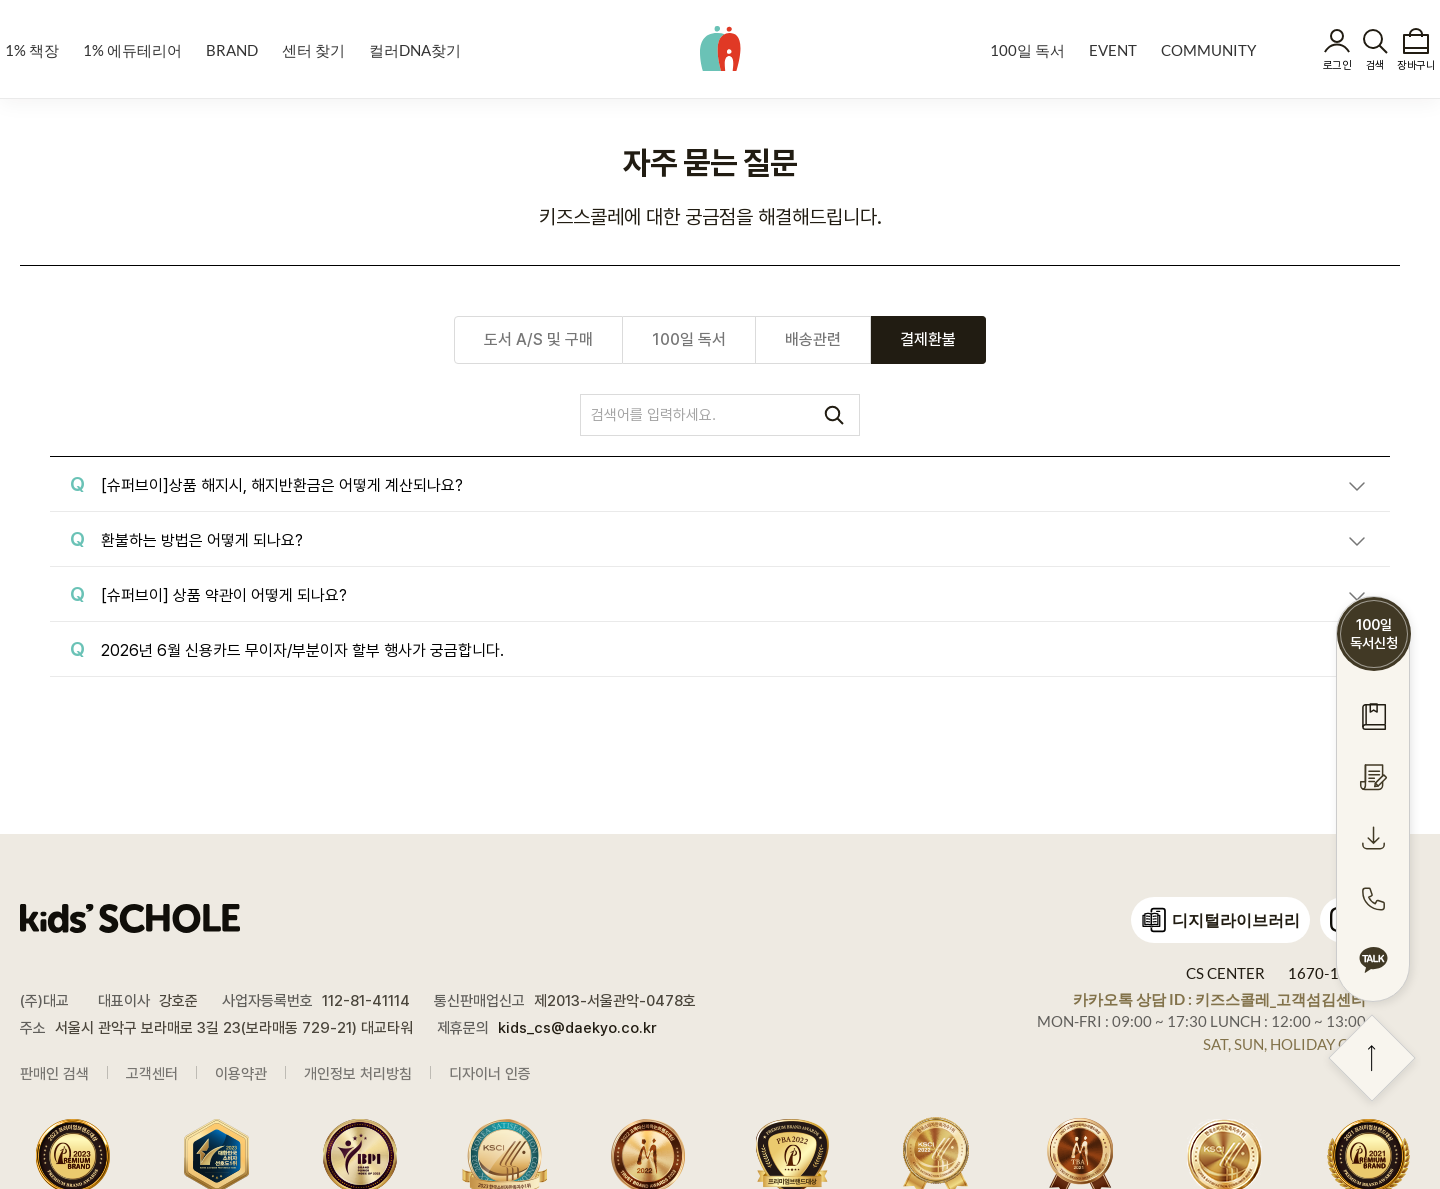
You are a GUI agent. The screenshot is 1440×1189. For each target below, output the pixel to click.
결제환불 (928, 339)
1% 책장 (32, 50)
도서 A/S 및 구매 (538, 339)
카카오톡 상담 (1219, 999)
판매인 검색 (54, 1074)
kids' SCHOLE (720, 48)
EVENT (1113, 50)
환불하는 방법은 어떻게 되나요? (202, 540)
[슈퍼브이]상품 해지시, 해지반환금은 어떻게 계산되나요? (282, 485)
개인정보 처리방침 (358, 1074)
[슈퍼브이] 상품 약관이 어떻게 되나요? (224, 595)
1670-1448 (1327, 973)
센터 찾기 (313, 50)
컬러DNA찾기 (415, 50)
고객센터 (152, 1074)
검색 (1375, 65)
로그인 (1337, 65)
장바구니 (1416, 65)
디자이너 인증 (490, 1074)
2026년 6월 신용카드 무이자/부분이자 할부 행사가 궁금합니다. (302, 650)
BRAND (232, 50)
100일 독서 (1027, 50)
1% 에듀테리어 (132, 50)
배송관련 (813, 339)
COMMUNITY (1208, 50)
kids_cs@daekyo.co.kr (577, 1028)
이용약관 (241, 1074)
